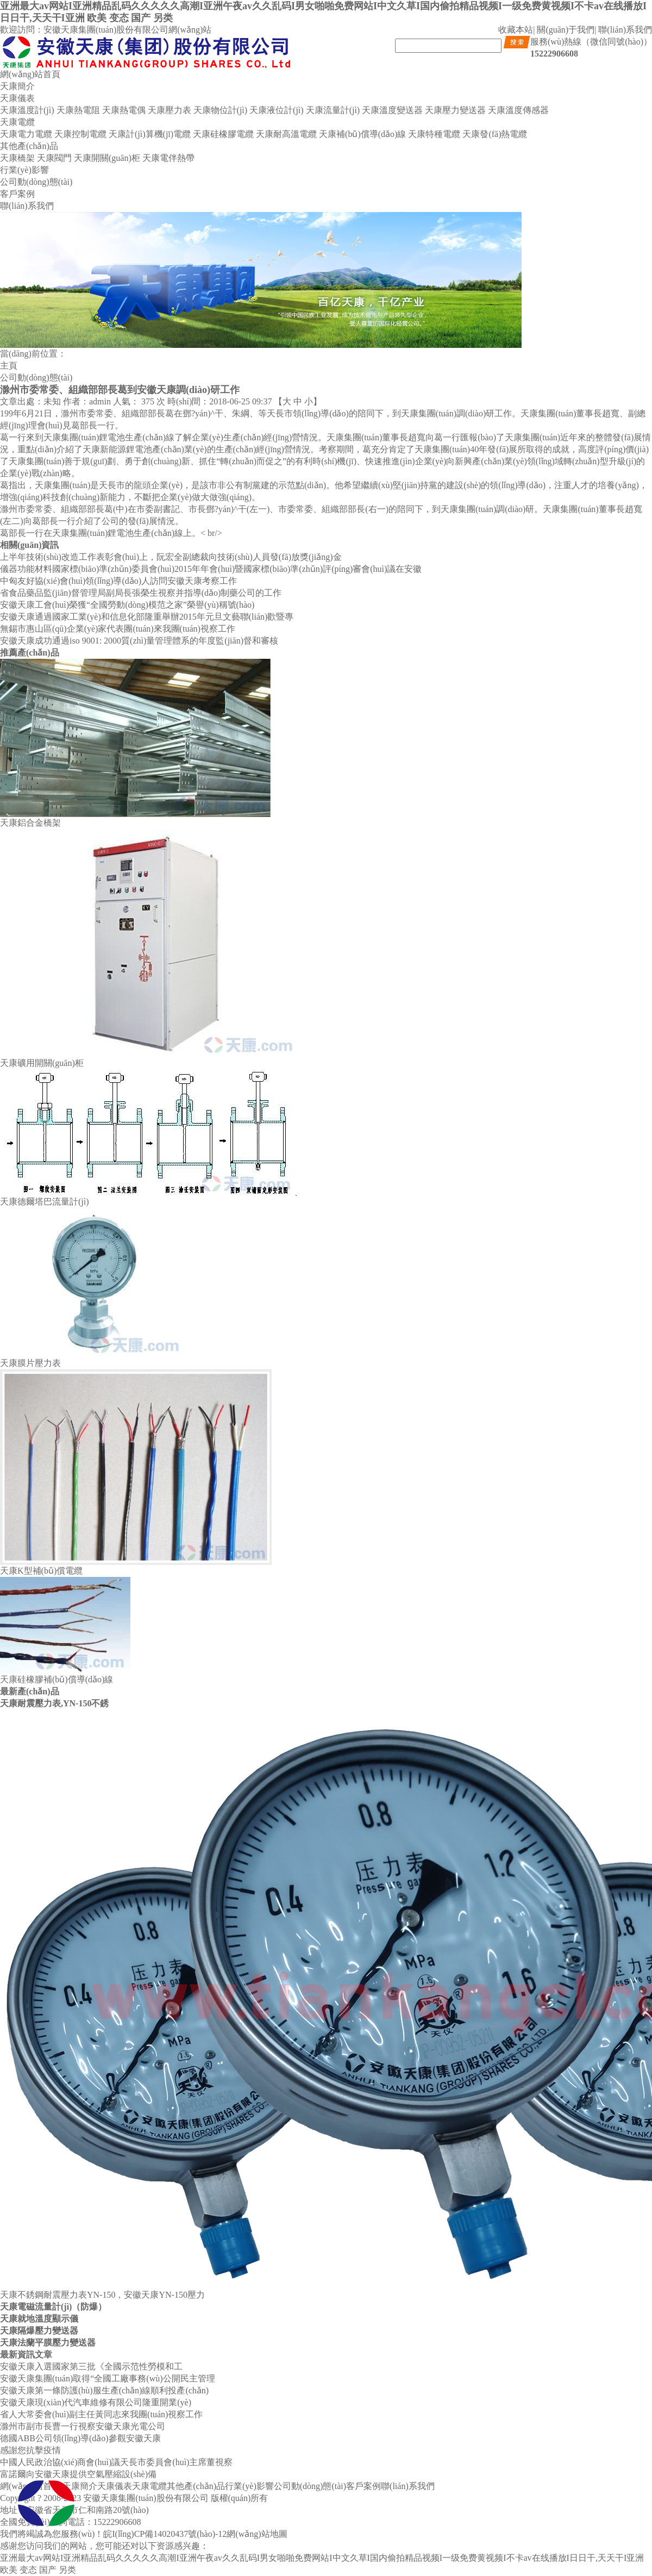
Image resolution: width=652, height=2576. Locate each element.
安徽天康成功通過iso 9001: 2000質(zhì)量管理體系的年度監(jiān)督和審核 (139, 640)
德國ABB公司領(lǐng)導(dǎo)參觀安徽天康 (80, 2438)
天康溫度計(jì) (27, 110)
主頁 (8, 365)
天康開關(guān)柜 (107, 158)
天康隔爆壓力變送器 (39, 2330)
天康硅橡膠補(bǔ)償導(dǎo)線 (56, 1679)
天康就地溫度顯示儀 (39, 2318)
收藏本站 (515, 29)
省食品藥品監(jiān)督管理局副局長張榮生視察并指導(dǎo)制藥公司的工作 (140, 592)
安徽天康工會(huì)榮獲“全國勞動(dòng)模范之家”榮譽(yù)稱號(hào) (127, 604)
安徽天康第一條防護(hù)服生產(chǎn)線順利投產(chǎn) (104, 2390)
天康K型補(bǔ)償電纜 (41, 1570)
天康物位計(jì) (220, 110)
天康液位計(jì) (276, 110)
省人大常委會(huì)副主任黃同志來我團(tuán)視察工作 (101, 2414)
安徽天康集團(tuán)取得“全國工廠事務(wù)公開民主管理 (107, 2378)
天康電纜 (17, 122)
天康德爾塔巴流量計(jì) (44, 1201)
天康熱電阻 (78, 110)
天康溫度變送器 (392, 110)
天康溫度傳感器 (518, 110)
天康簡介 (17, 86)
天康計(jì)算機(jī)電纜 (150, 134)
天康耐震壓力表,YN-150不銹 (54, 1703)
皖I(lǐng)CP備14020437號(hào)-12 (165, 2533)
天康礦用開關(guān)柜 (42, 1063)
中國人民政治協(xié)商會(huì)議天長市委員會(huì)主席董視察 (116, 2462)
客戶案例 (17, 193)
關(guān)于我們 (565, 29)
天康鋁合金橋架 (30, 822)
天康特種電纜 (434, 134)
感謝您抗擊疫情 (30, 2450)
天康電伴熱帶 (168, 158)
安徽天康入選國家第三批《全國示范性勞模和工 (91, 2366)
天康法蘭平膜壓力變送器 (48, 2342)
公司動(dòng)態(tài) (36, 181)
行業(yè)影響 (24, 169)
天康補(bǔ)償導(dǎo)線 (362, 134)
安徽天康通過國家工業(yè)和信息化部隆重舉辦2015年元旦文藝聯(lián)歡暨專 (146, 616)
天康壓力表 (169, 110)
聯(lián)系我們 (625, 29)
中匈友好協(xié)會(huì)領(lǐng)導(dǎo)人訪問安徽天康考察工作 (118, 580)
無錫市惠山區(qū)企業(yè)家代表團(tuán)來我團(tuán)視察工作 (117, 628)
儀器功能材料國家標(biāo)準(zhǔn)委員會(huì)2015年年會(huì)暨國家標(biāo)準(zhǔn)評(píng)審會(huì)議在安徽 (211, 568)
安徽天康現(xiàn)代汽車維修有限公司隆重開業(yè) (95, 2402)
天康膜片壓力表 (30, 1363)
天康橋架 (17, 158)
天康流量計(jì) (333, 110)
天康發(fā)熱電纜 (494, 134)
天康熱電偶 (124, 110)
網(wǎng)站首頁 (30, 74)
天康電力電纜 (26, 134)
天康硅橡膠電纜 (223, 134)
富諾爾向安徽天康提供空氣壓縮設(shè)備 (78, 2474)
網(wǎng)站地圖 (257, 2533)
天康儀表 (17, 98)
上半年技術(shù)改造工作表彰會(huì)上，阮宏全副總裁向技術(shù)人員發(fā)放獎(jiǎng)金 (171, 557)
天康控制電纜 (80, 134)
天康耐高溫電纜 (286, 134)
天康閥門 (54, 158)
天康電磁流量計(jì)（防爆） (53, 2306)
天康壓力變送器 (455, 110)
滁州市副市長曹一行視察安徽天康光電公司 (82, 2426)
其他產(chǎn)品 (29, 146)
